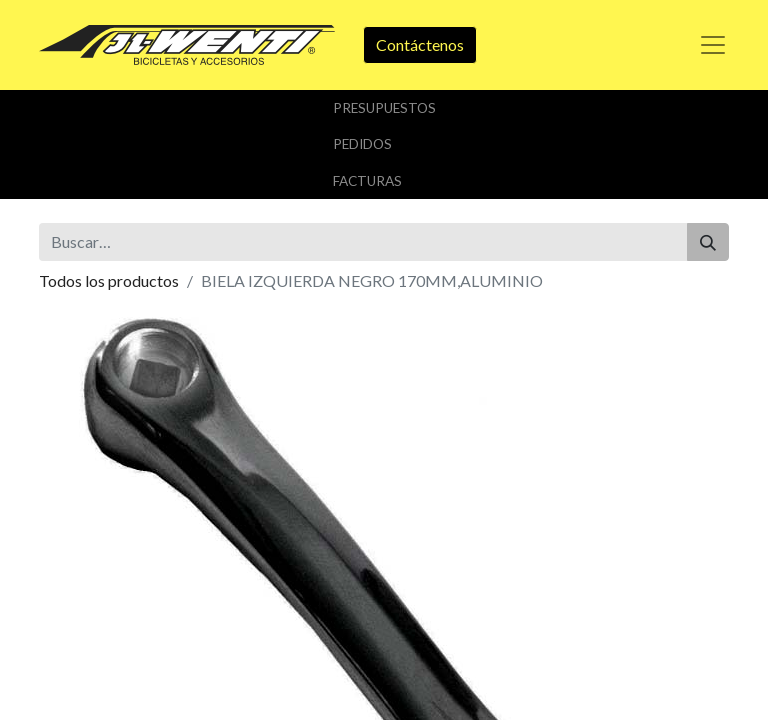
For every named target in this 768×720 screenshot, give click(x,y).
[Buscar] (708, 242)
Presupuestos (384, 108)
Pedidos (362, 144)
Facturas (367, 181)
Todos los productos (109, 280)
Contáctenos (420, 44)
